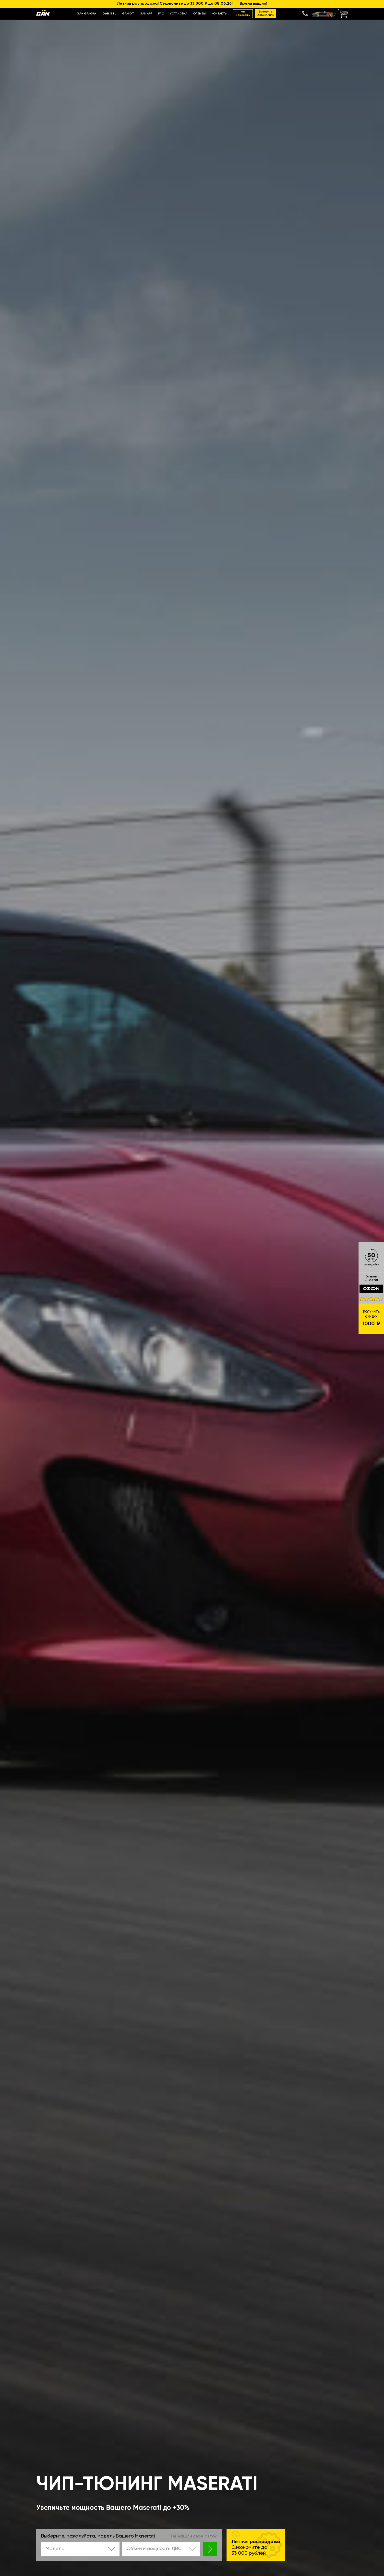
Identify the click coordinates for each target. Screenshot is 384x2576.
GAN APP (146, 13)
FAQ (161, 13)
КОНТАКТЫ (219, 13)
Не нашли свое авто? (194, 2536)
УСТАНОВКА (178, 13)
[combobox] (80, 2549)
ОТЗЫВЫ (199, 13)
